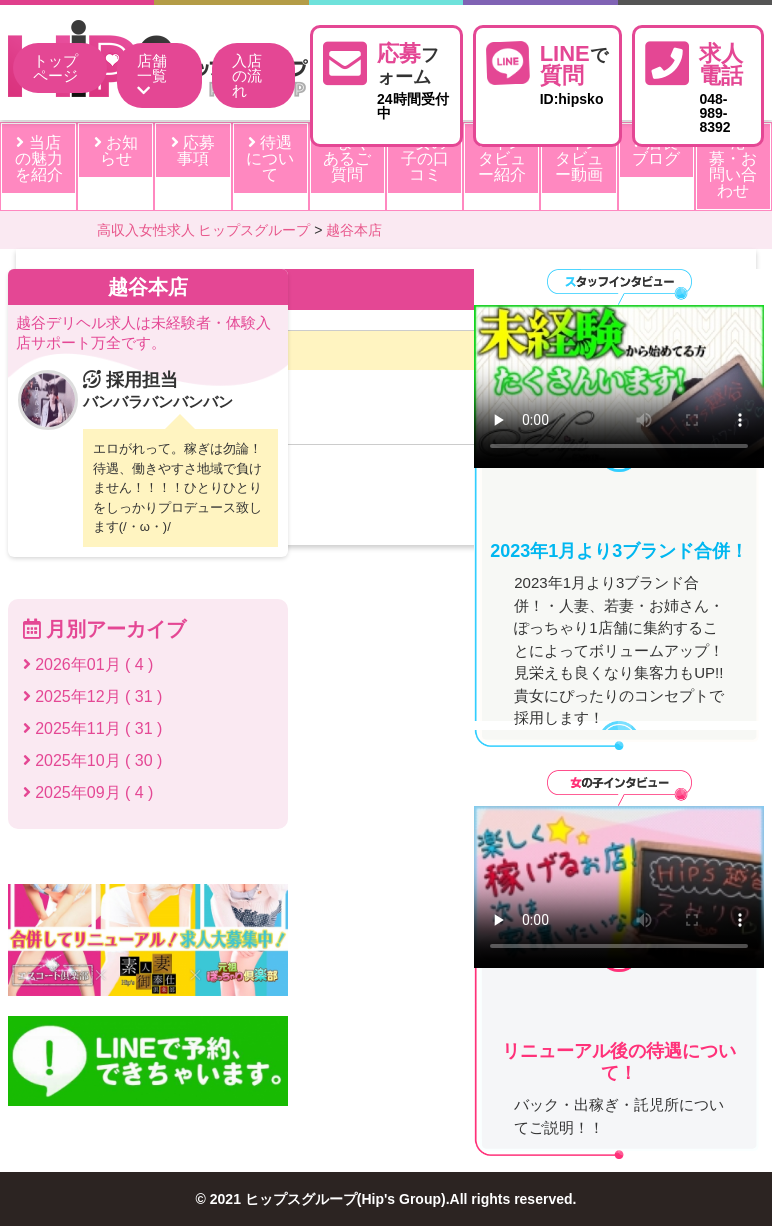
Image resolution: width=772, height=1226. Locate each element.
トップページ (55, 68)
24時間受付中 (413, 79)
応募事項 (193, 150)
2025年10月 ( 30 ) (93, 760)
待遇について (270, 158)
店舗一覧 (152, 75)
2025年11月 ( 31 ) (93, 728)
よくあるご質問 (347, 158)
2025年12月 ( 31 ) (93, 696)
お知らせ (116, 150)
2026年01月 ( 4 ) (88, 664)
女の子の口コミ (425, 158)
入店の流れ (247, 75)
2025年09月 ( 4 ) (88, 792)
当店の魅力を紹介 (39, 158)
